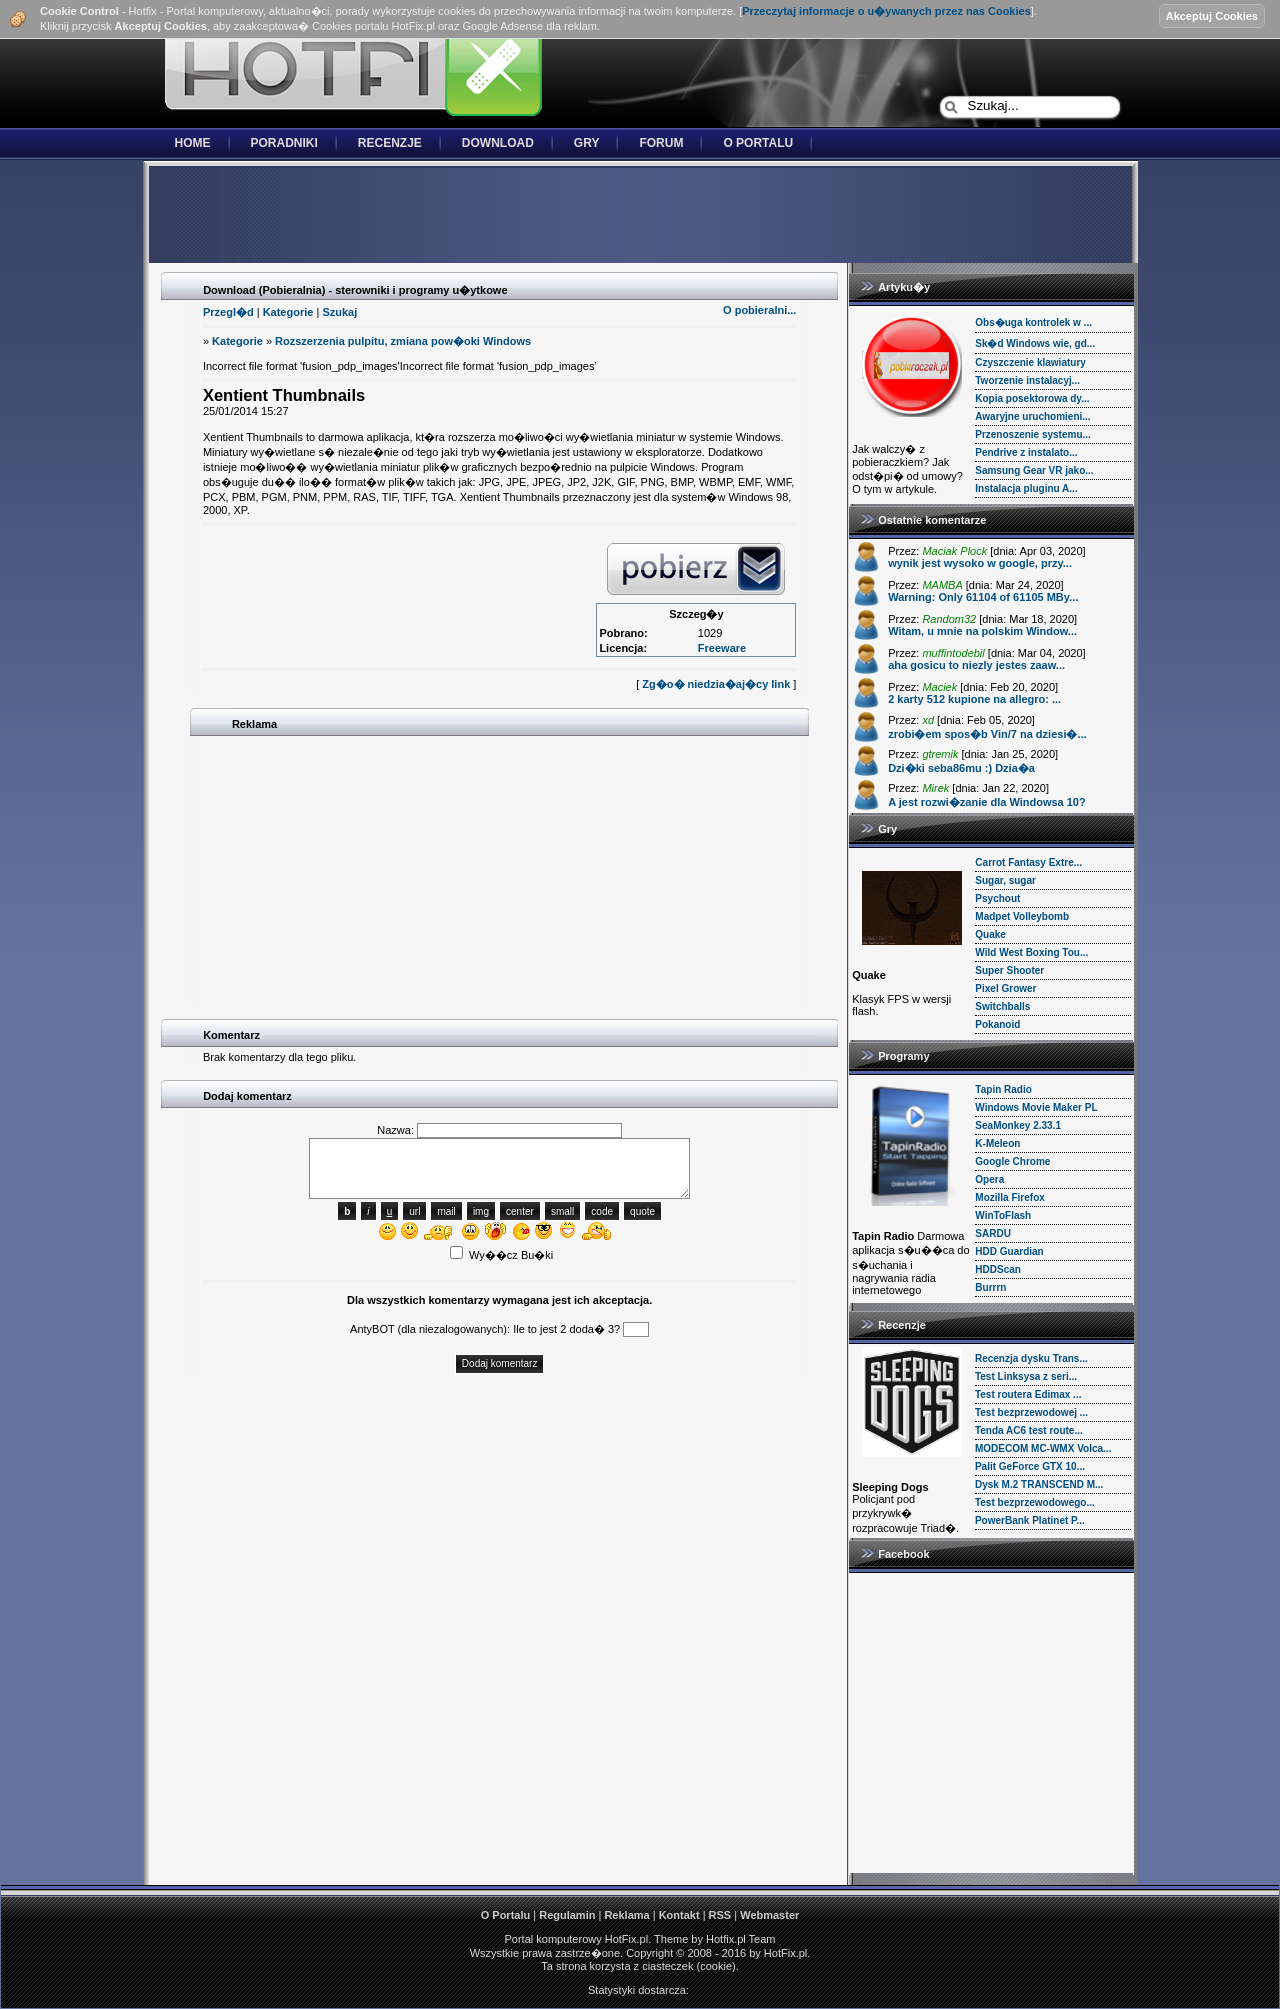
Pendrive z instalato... (1026, 452)
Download (498, 143)
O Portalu (758, 143)
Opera (989, 1179)
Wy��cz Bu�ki (501, 1255)
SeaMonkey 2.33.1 (1018, 1125)
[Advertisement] (640, 216)
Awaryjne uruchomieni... (1032, 416)
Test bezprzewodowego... (1035, 1502)
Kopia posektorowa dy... (1032, 398)
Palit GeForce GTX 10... (1030, 1466)
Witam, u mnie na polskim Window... (982, 631)
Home (193, 143)
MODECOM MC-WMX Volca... (1043, 1448)
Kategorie (288, 312)
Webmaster (769, 1915)
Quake (990, 934)
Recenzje (390, 143)
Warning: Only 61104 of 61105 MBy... (983, 597)
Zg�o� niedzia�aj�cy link (716, 684)
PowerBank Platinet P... (1030, 1520)
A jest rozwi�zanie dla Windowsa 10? (987, 802)
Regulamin (567, 1915)
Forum (661, 143)
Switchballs (1002, 1006)
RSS (720, 1915)
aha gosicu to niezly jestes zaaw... (976, 665)
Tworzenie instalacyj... (1027, 380)
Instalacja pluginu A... (1026, 488)
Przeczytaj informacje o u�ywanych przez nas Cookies (886, 11)
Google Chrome (1012, 1161)
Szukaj (339, 312)
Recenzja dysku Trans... (1031, 1358)
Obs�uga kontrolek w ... (1033, 322)
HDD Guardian (1009, 1251)
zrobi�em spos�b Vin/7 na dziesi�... (987, 734)
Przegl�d (228, 312)
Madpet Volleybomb (1022, 916)
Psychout (997, 898)
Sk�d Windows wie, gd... (1035, 343)
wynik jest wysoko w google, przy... (980, 563)
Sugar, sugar (1005, 880)
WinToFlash (1003, 1215)
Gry (587, 143)
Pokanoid (997, 1024)
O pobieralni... (759, 310)
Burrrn (990, 1287)
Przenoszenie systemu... (1033, 434)
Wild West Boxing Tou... (1031, 952)
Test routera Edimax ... (1028, 1394)
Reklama (626, 1915)
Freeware (722, 648)
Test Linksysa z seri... (1026, 1376)
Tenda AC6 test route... (1029, 1430)
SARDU (993, 1233)
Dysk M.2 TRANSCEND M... (1039, 1484)
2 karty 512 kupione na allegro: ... (974, 699)
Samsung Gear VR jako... (1034, 470)
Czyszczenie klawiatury (1030, 362)
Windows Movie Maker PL (1036, 1107)
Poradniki (284, 143)
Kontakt (679, 1915)
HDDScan (998, 1269)
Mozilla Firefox (1009, 1197)
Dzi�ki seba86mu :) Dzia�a (961, 768)
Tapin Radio (1003, 1089)
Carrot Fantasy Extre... (1028, 862)
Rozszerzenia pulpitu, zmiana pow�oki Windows (403, 341)
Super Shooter (1009, 970)
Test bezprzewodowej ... (1031, 1412)
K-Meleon (997, 1143)
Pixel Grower (1005, 988)
